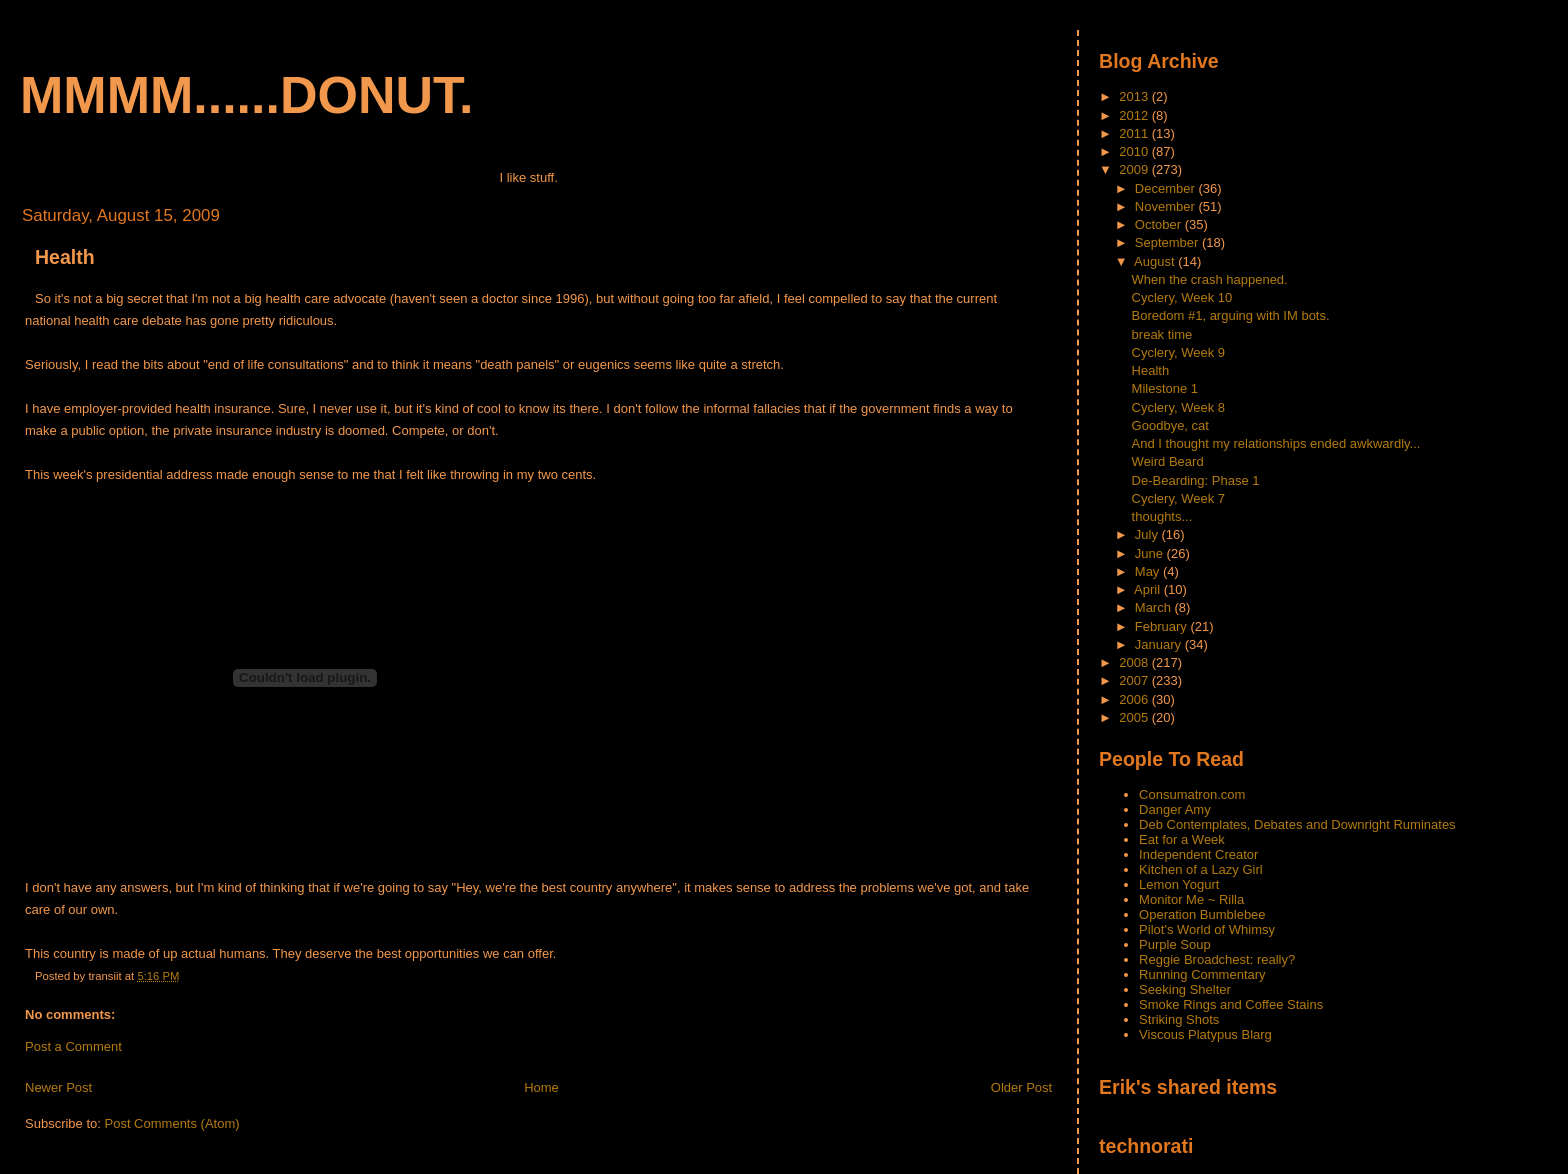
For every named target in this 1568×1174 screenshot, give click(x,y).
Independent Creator (1198, 854)
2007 (1135, 680)
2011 (1135, 133)
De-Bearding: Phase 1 (1196, 480)
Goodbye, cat (1170, 425)
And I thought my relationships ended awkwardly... (1276, 443)
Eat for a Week (1182, 839)
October (1160, 224)
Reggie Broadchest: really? (1217, 959)
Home (541, 1087)
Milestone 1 (1165, 388)
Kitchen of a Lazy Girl (1201, 869)
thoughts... (1162, 516)
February (1163, 626)
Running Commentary (1202, 974)
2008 (1135, 662)
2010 (1135, 151)
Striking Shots (1179, 1019)
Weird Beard (1168, 461)
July (1148, 534)
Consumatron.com (1192, 794)
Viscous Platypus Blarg (1205, 1034)
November (1167, 206)
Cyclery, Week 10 (1182, 297)
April (1149, 589)
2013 (1135, 96)
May (1149, 571)
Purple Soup (1175, 944)
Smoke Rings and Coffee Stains (1231, 1004)
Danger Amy (1175, 809)
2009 (1135, 169)
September (1168, 242)
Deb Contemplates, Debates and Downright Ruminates (1297, 824)
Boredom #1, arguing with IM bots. (1231, 315)
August (1156, 261)
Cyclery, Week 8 (1178, 407)
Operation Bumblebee (1202, 914)
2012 (1135, 115)
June (1151, 553)
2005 (1135, 717)
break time (1162, 334)
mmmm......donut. (247, 95)
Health (65, 257)
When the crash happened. (1210, 279)
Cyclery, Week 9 (1178, 352)
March (1155, 607)
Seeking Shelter (1185, 989)
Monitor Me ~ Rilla (1191, 899)
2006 (1135, 699)
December (1167, 188)
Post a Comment (73, 1046)
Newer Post (58, 1087)
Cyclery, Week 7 (1178, 498)
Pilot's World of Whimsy (1207, 929)
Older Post (1021, 1087)
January (1160, 644)
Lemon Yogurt (1179, 884)
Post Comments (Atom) (172, 1123)
